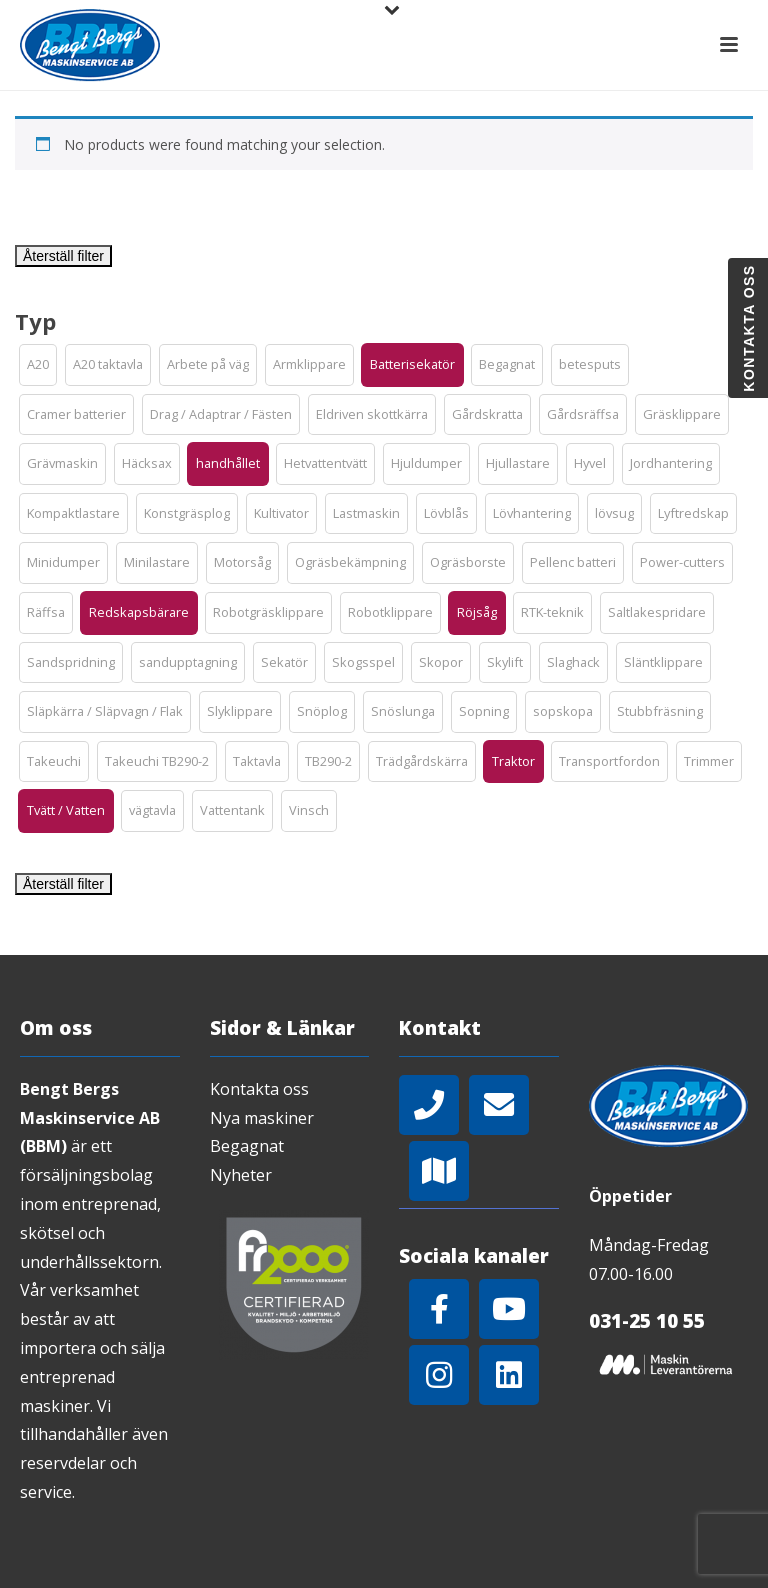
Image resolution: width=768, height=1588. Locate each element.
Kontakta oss (259, 1089)
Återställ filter (63, 256)
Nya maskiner (262, 1118)
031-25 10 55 (647, 1321)
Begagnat (247, 1146)
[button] (38, 365)
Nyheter (241, 1175)
